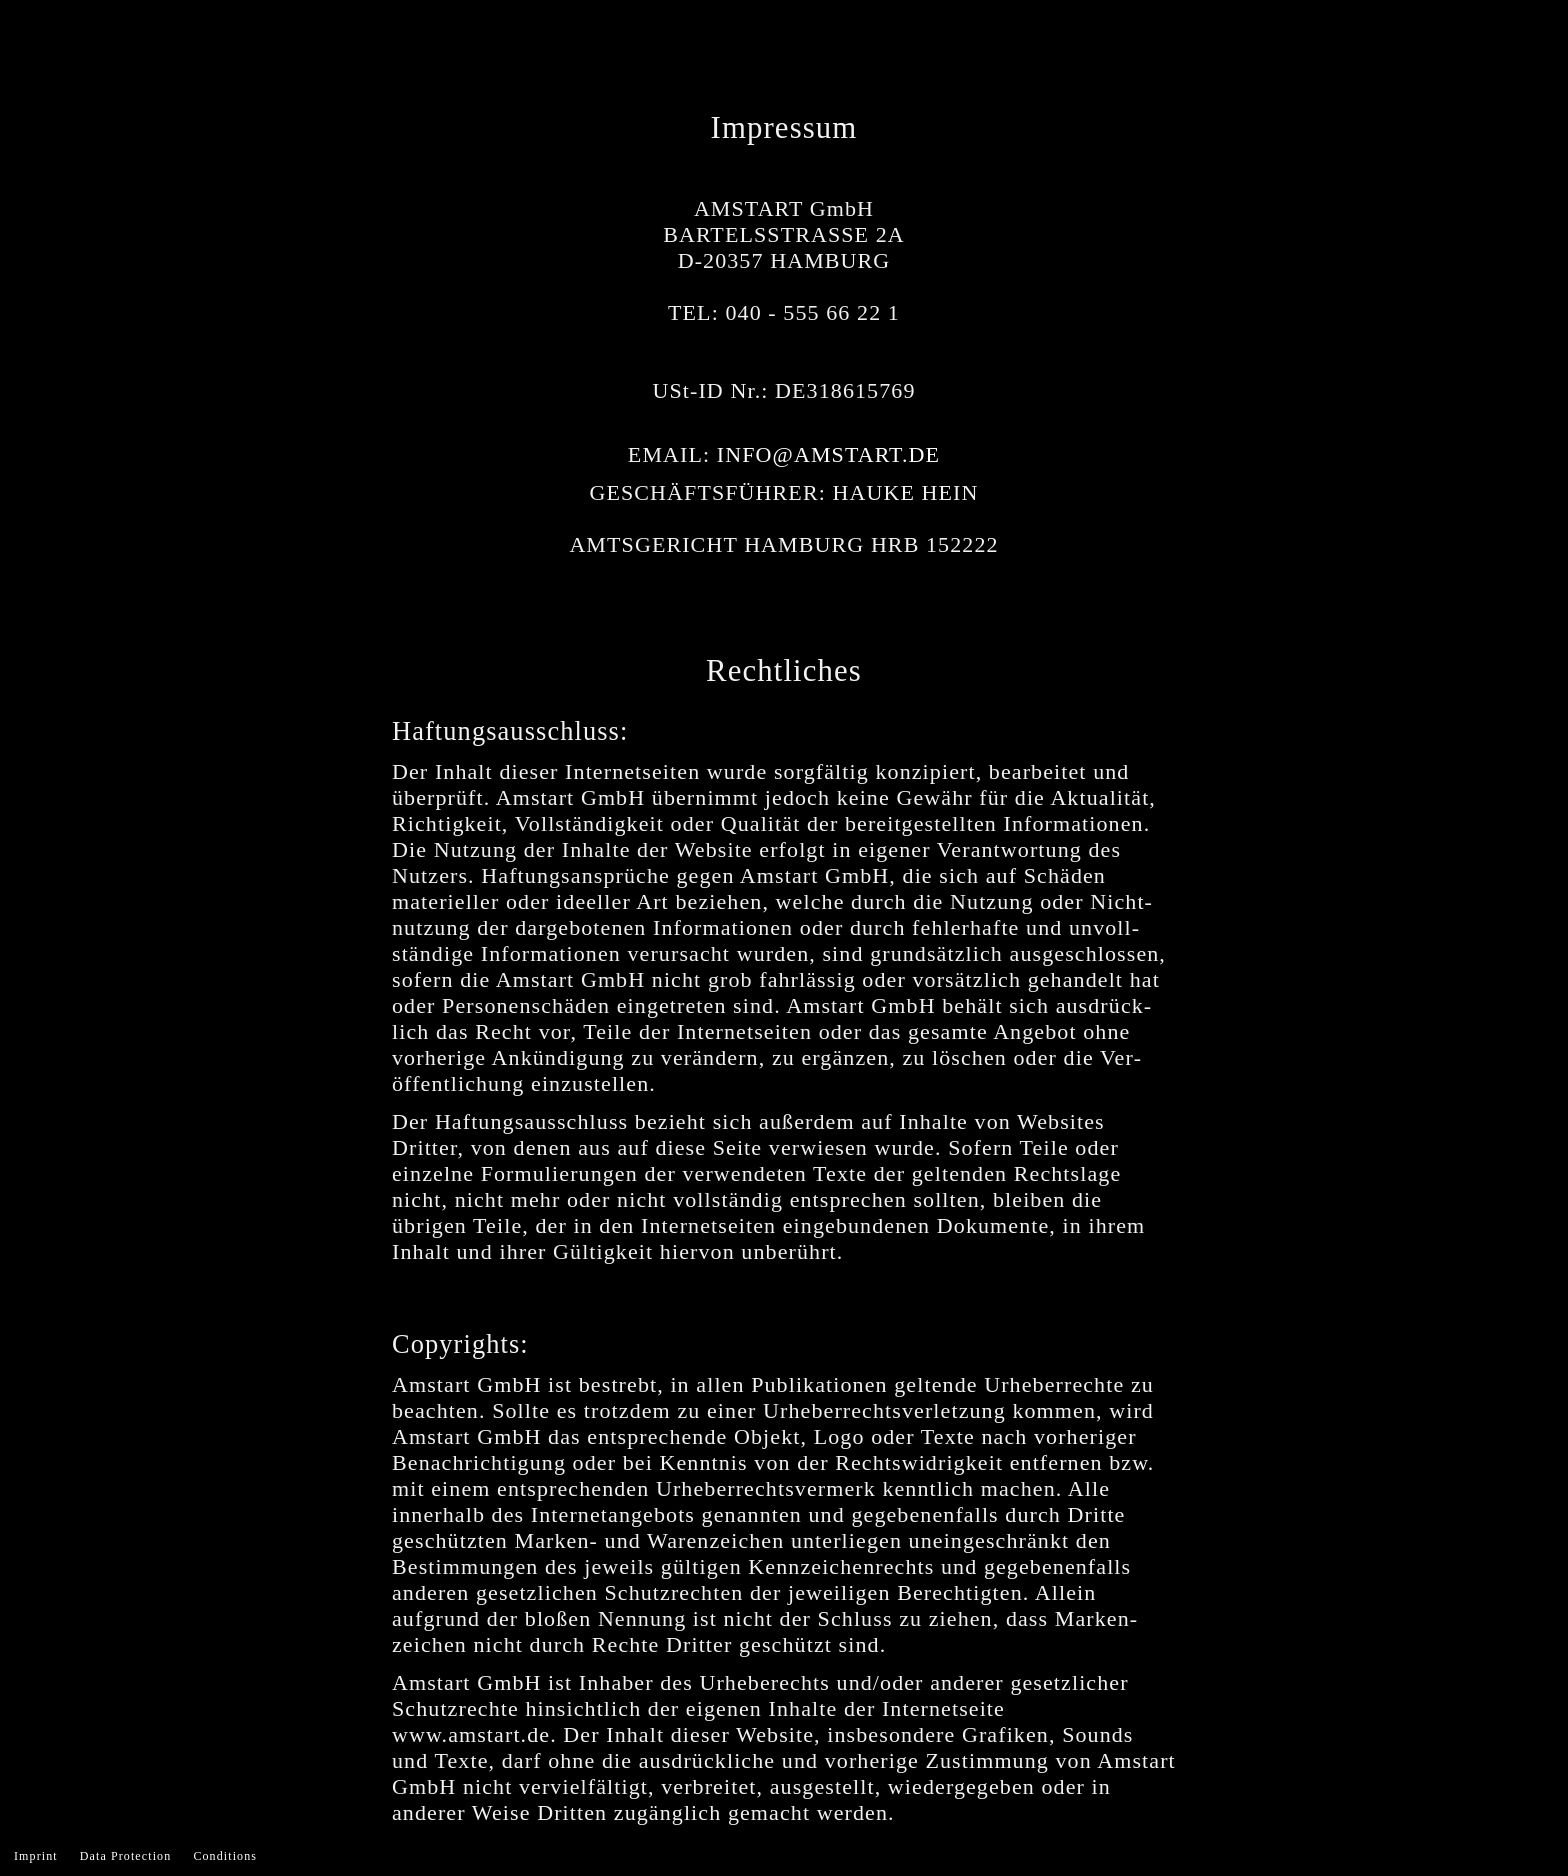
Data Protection (125, 1856)
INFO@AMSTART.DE (828, 454)
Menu (1523, 45)
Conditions (225, 1856)
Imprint (36, 1856)
